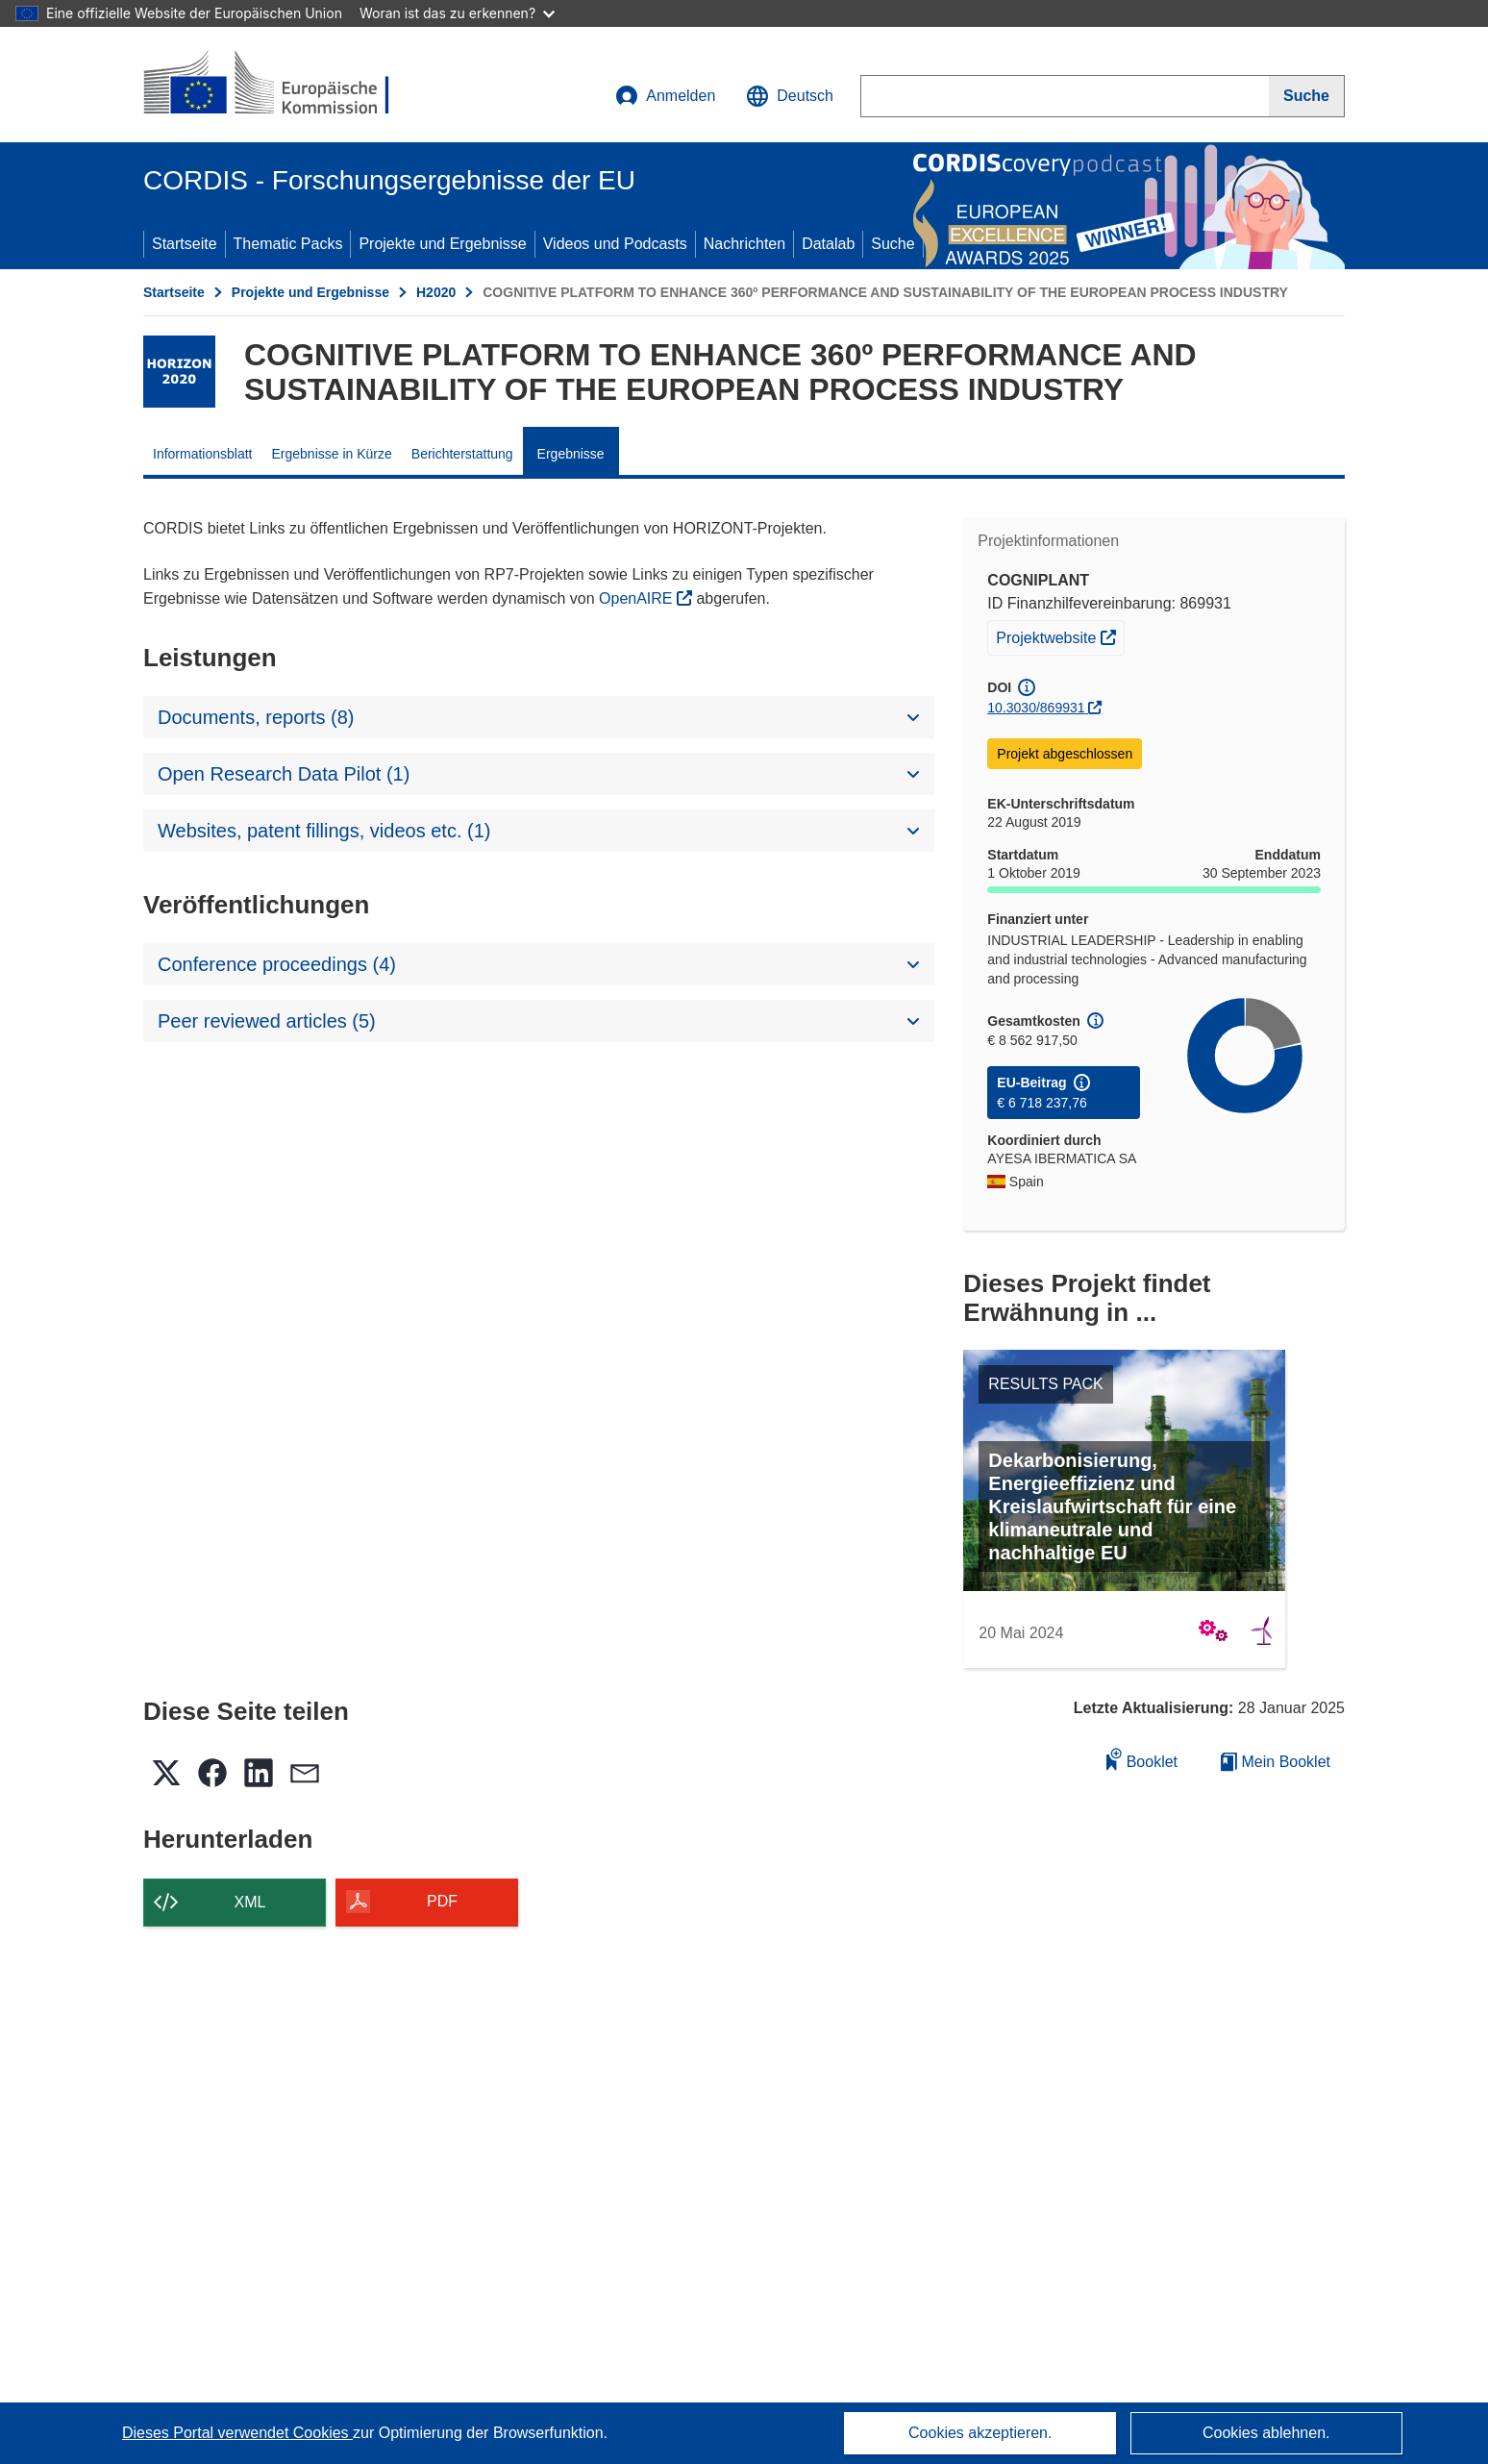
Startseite (184, 244)
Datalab (828, 244)
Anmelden (665, 96)
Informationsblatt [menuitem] (203, 453)
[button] (790, 96)
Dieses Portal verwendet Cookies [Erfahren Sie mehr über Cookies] (237, 2433)
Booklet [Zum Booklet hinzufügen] (1142, 1759)
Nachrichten (744, 244)
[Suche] (1307, 96)
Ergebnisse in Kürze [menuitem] (332, 453)
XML (250, 1902)
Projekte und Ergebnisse (442, 244)
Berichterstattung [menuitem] (462, 453)
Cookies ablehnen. (1266, 2433)
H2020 (436, 292)
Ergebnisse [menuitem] (571, 453)
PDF (442, 1901)
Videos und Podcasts (615, 244)
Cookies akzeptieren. (980, 2433)
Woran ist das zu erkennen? (457, 13)
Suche (892, 244)
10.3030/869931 (1035, 707)
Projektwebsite (1060, 635)
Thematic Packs (288, 244)
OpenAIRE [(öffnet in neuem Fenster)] (638, 598)
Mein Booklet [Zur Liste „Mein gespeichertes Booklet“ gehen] (1275, 1762)
